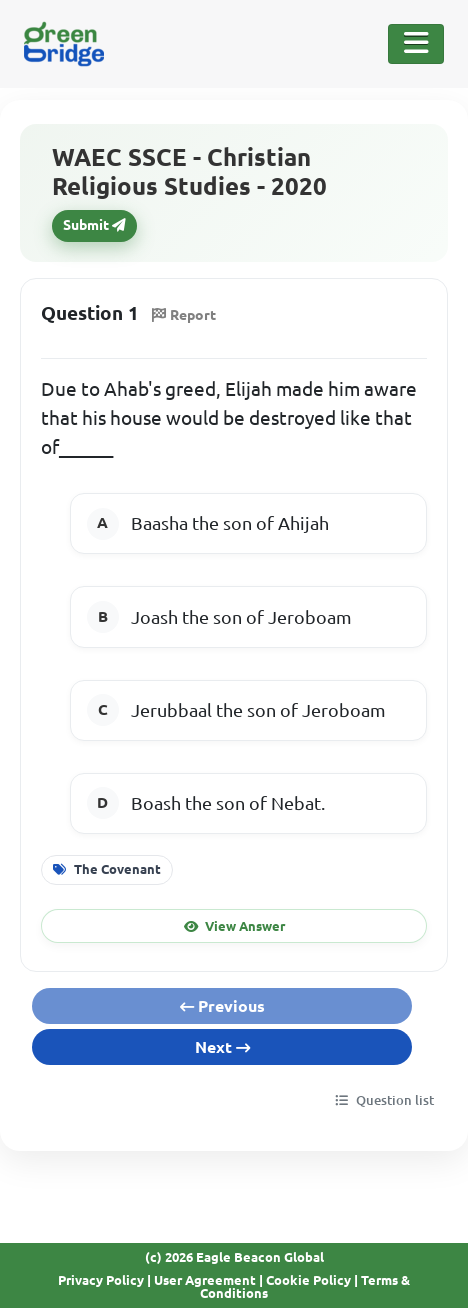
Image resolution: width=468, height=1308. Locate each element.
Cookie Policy (308, 1280)
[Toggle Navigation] (416, 44)
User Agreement (205, 1280)
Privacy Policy (101, 1280)
